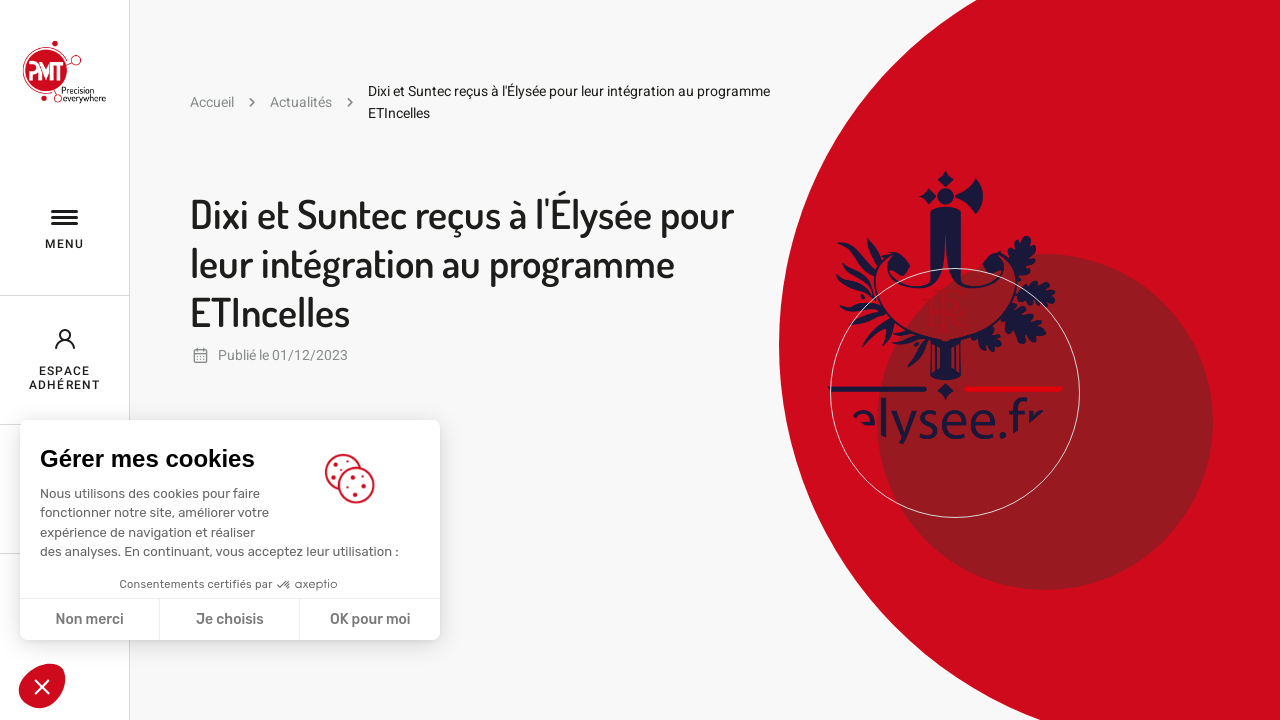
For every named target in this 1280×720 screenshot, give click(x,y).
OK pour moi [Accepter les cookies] (370, 619)
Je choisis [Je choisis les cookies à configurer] (230, 619)
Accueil (212, 102)
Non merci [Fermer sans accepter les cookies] (89, 619)
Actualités (301, 102)
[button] (42, 686)
